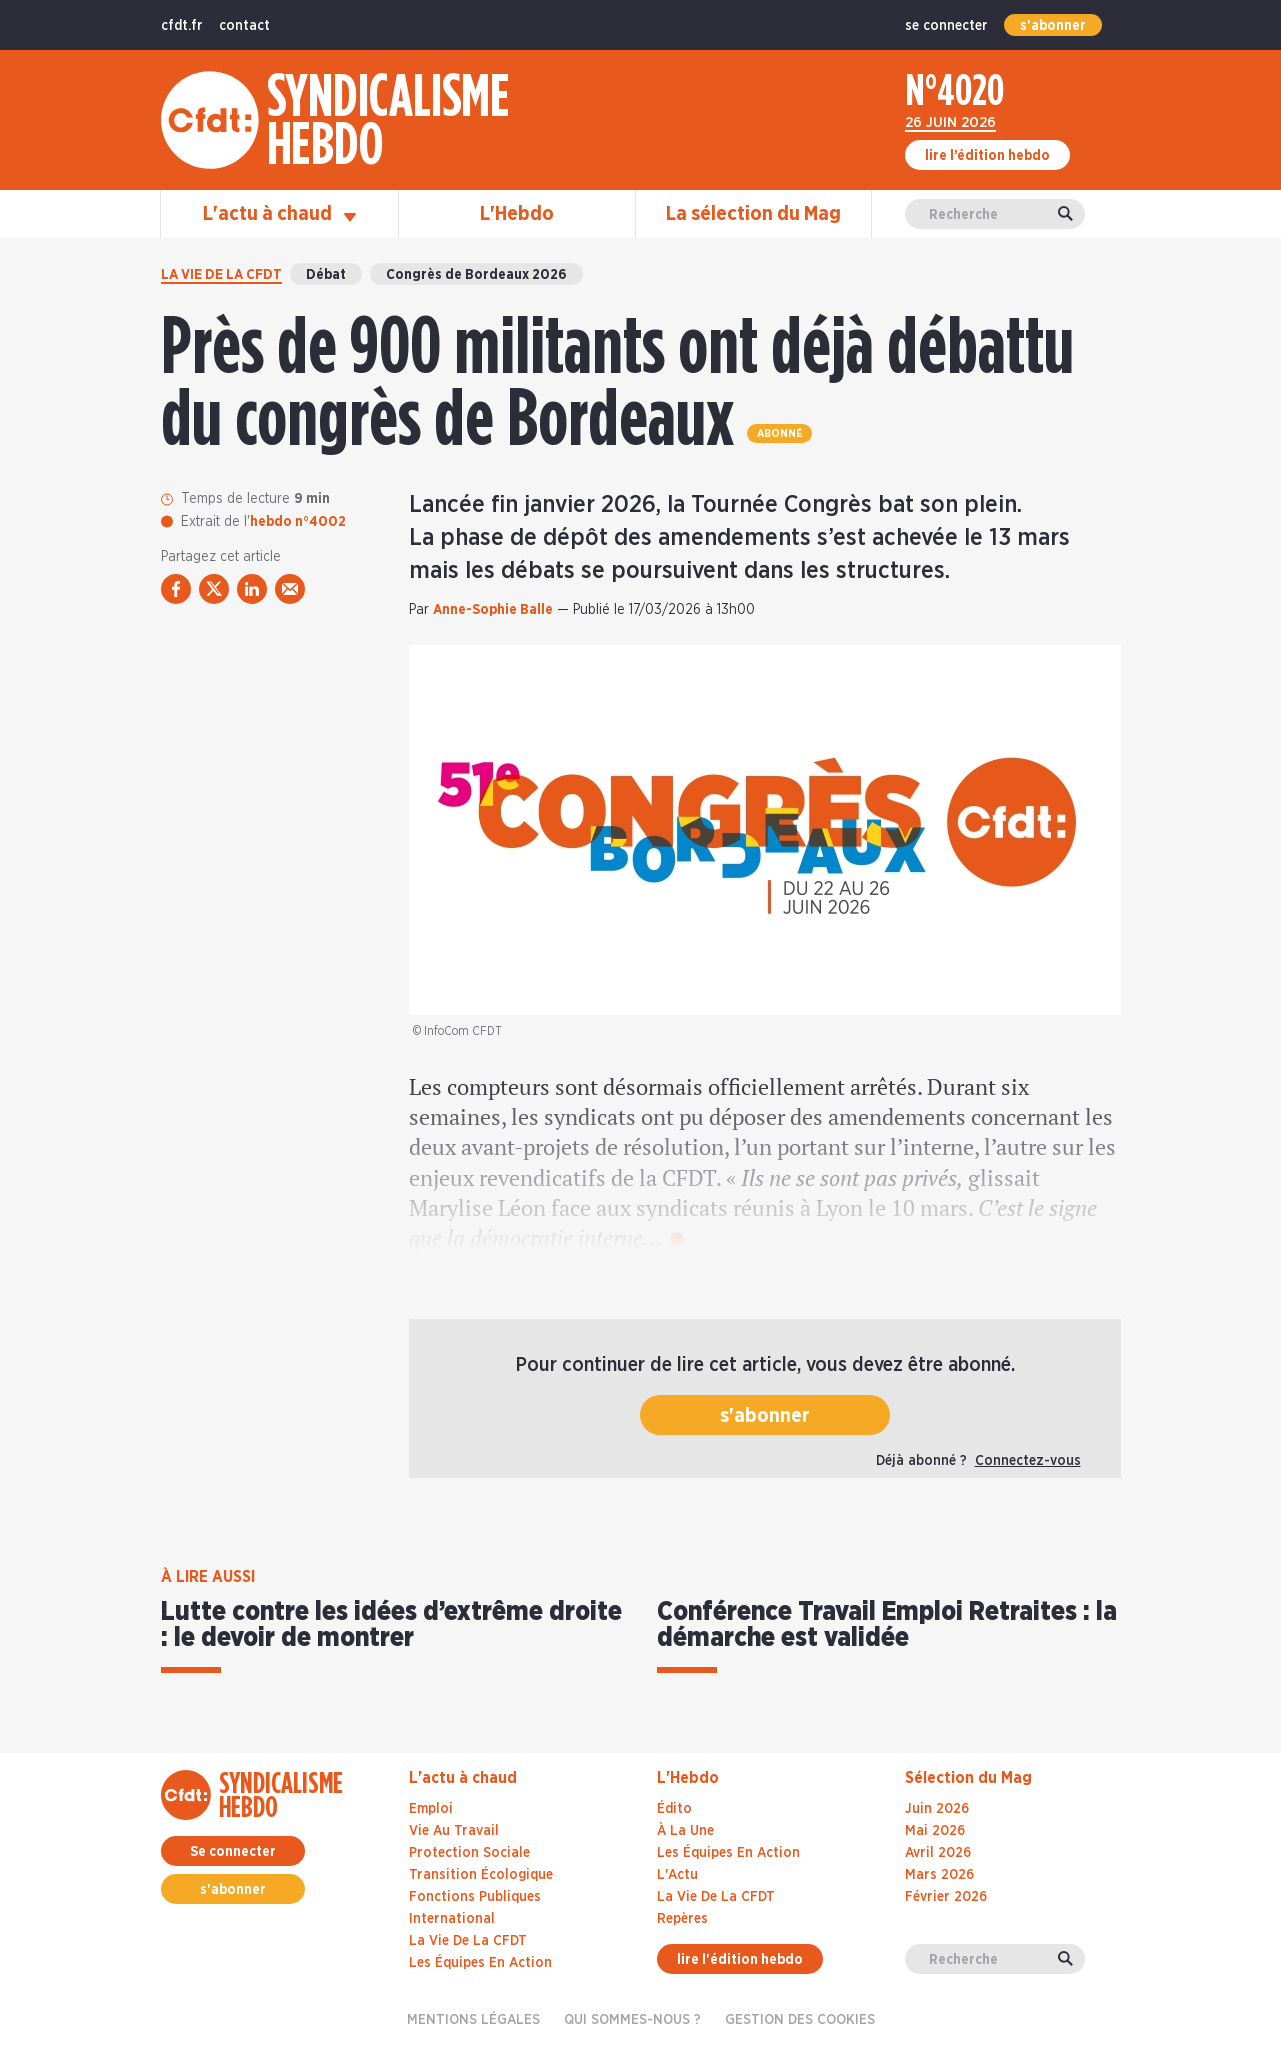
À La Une (685, 1831)
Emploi (431, 1809)
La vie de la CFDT (221, 275)
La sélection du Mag (753, 214)
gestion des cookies (800, 2020)
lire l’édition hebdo (987, 156)
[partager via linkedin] (252, 589)
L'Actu (677, 1875)
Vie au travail (454, 1831)
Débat (326, 275)
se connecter (946, 26)
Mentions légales (473, 2020)
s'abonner (1053, 26)
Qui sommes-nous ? (632, 2020)
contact (244, 26)
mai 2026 (935, 1831)
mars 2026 (939, 1875)
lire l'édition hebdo (740, 1960)
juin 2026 (937, 1809)
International (452, 1919)
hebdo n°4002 (298, 522)
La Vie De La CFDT (716, 1897)
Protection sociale (469, 1853)
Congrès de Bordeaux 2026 (476, 275)
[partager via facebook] (176, 589)
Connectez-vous (1028, 1461)
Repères (682, 1919)
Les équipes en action (480, 1963)
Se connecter (233, 1852)
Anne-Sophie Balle (493, 610)
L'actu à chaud (279, 214)
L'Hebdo (517, 214)
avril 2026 (938, 1853)
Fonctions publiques (475, 1897)
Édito (674, 1809)
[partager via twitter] (214, 589)
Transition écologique (481, 1875)
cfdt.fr (182, 26)
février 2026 (946, 1897)
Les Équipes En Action (728, 1853)
